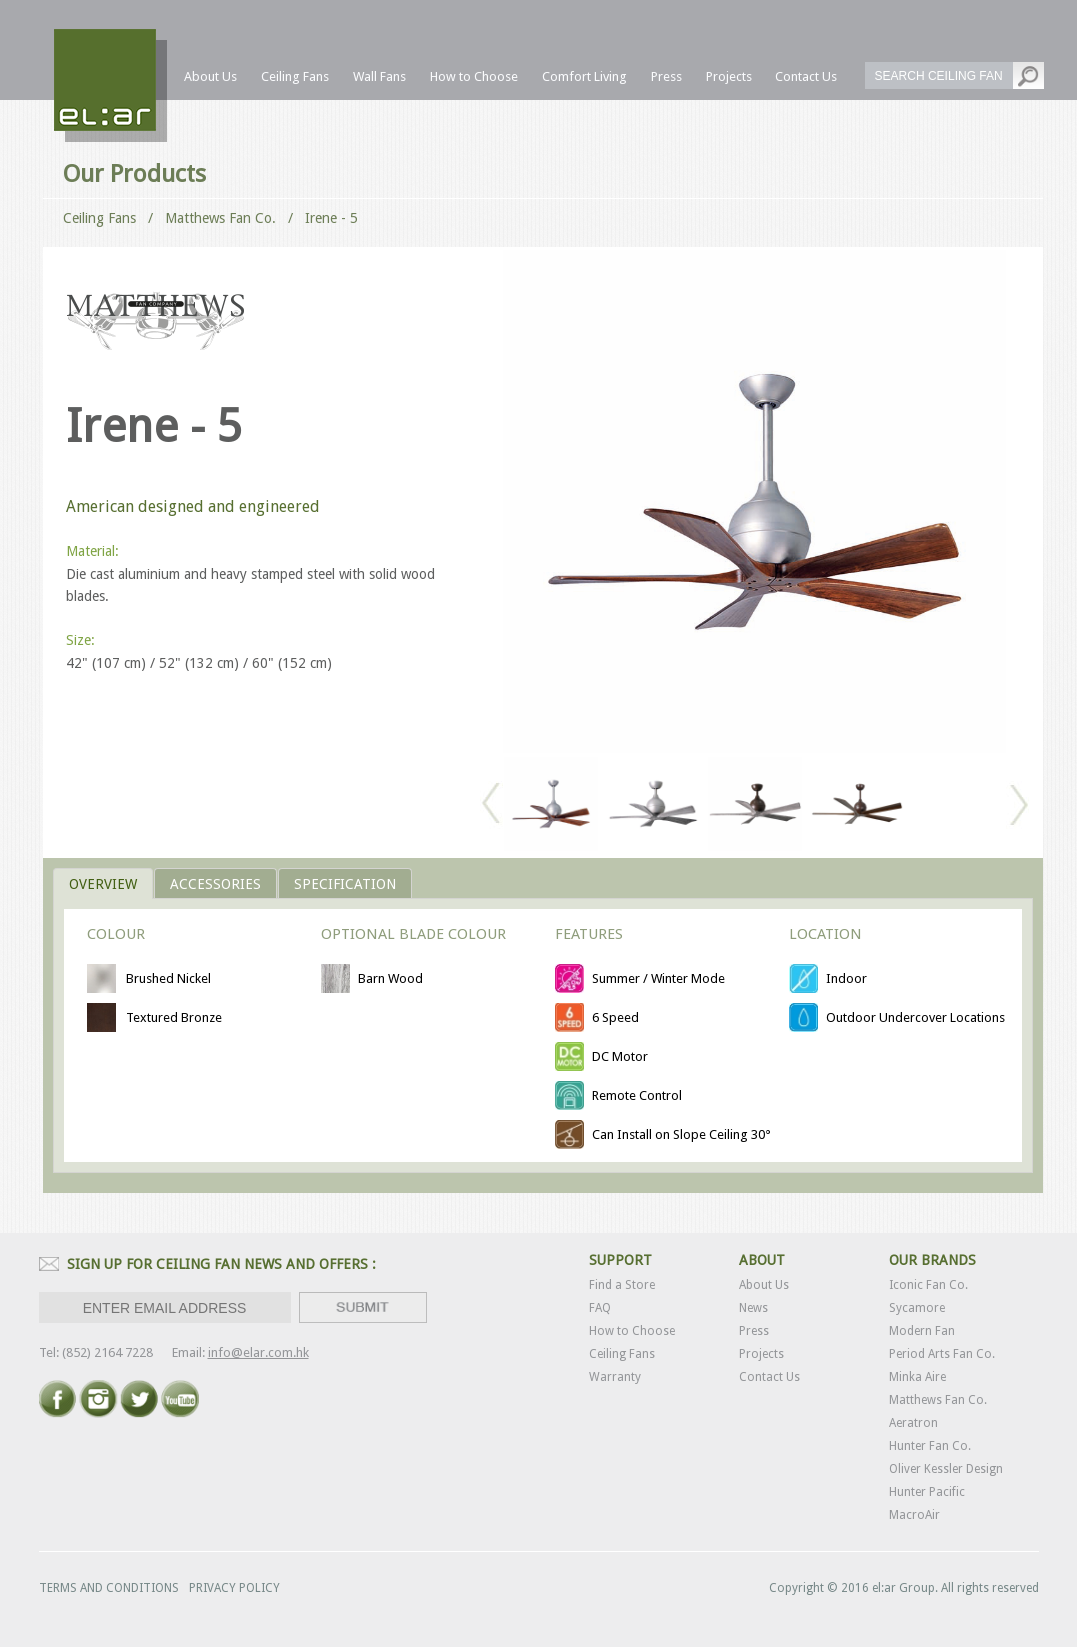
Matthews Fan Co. (938, 1400)
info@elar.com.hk (258, 1352)
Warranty (615, 1377)
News (753, 1308)
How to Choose (632, 1331)
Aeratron (913, 1423)
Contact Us (769, 1377)
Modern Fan (922, 1331)
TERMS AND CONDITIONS (109, 1588)
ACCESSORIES (215, 884)
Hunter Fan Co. (930, 1446)
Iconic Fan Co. (928, 1285)
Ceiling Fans (99, 218)
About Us (764, 1285)
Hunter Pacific (927, 1492)
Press (754, 1331)
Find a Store (622, 1285)
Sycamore (917, 1308)
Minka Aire (917, 1377)
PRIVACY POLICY (234, 1588)
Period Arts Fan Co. (942, 1354)
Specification (345, 884)
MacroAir (914, 1515)
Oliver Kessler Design (946, 1469)
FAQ (600, 1308)
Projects (761, 1354)
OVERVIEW (103, 884)
